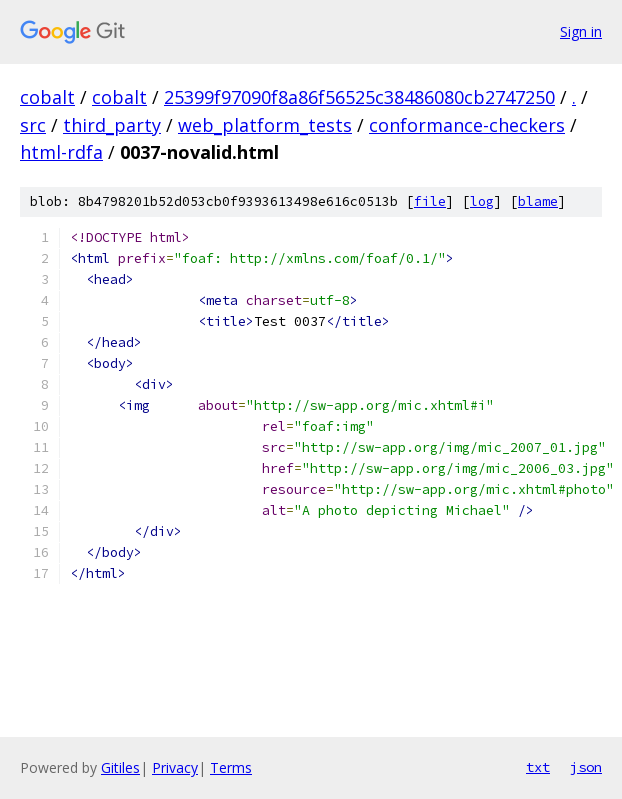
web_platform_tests (265, 125)
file (430, 201)
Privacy (175, 767)
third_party (112, 125)
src (33, 125)
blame (538, 201)
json (586, 767)
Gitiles (120, 767)
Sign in (581, 31)
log (482, 201)
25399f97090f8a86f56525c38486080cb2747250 (359, 97)
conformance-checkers (467, 125)
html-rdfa (61, 152)
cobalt (47, 97)
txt (538, 767)
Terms (231, 767)
